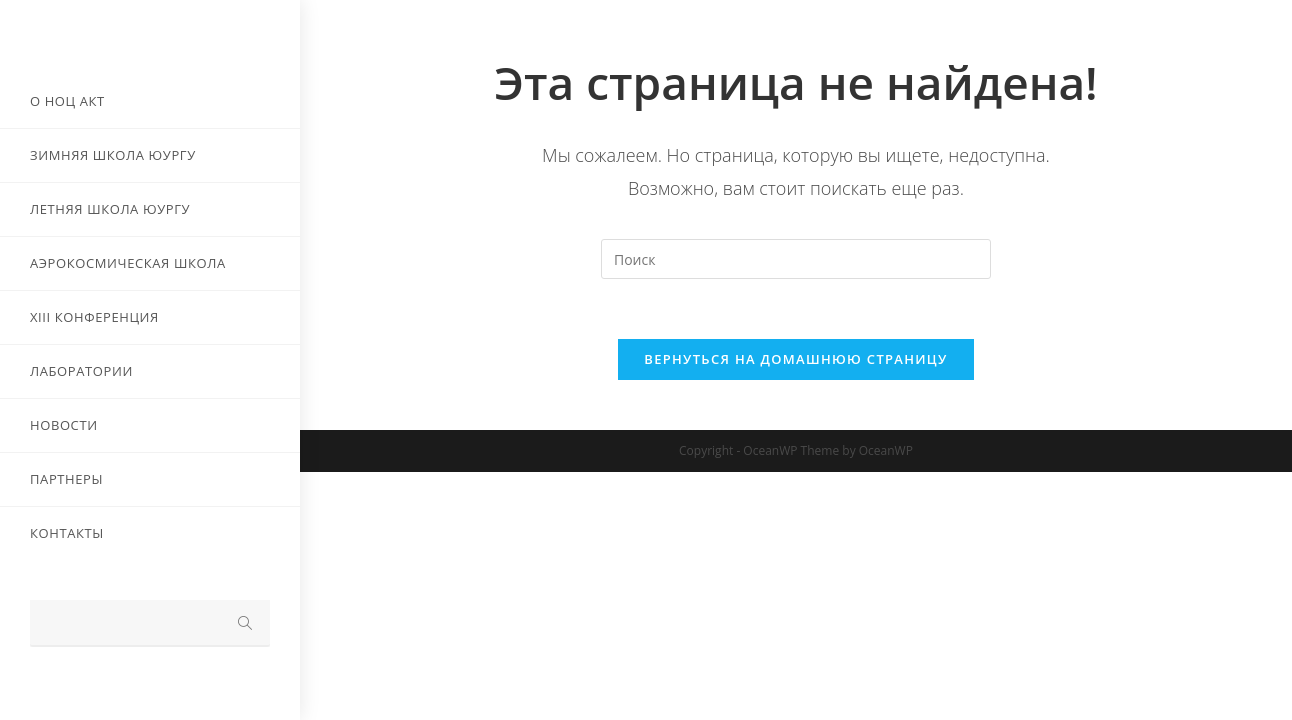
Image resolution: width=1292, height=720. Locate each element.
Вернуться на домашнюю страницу (795, 359)
